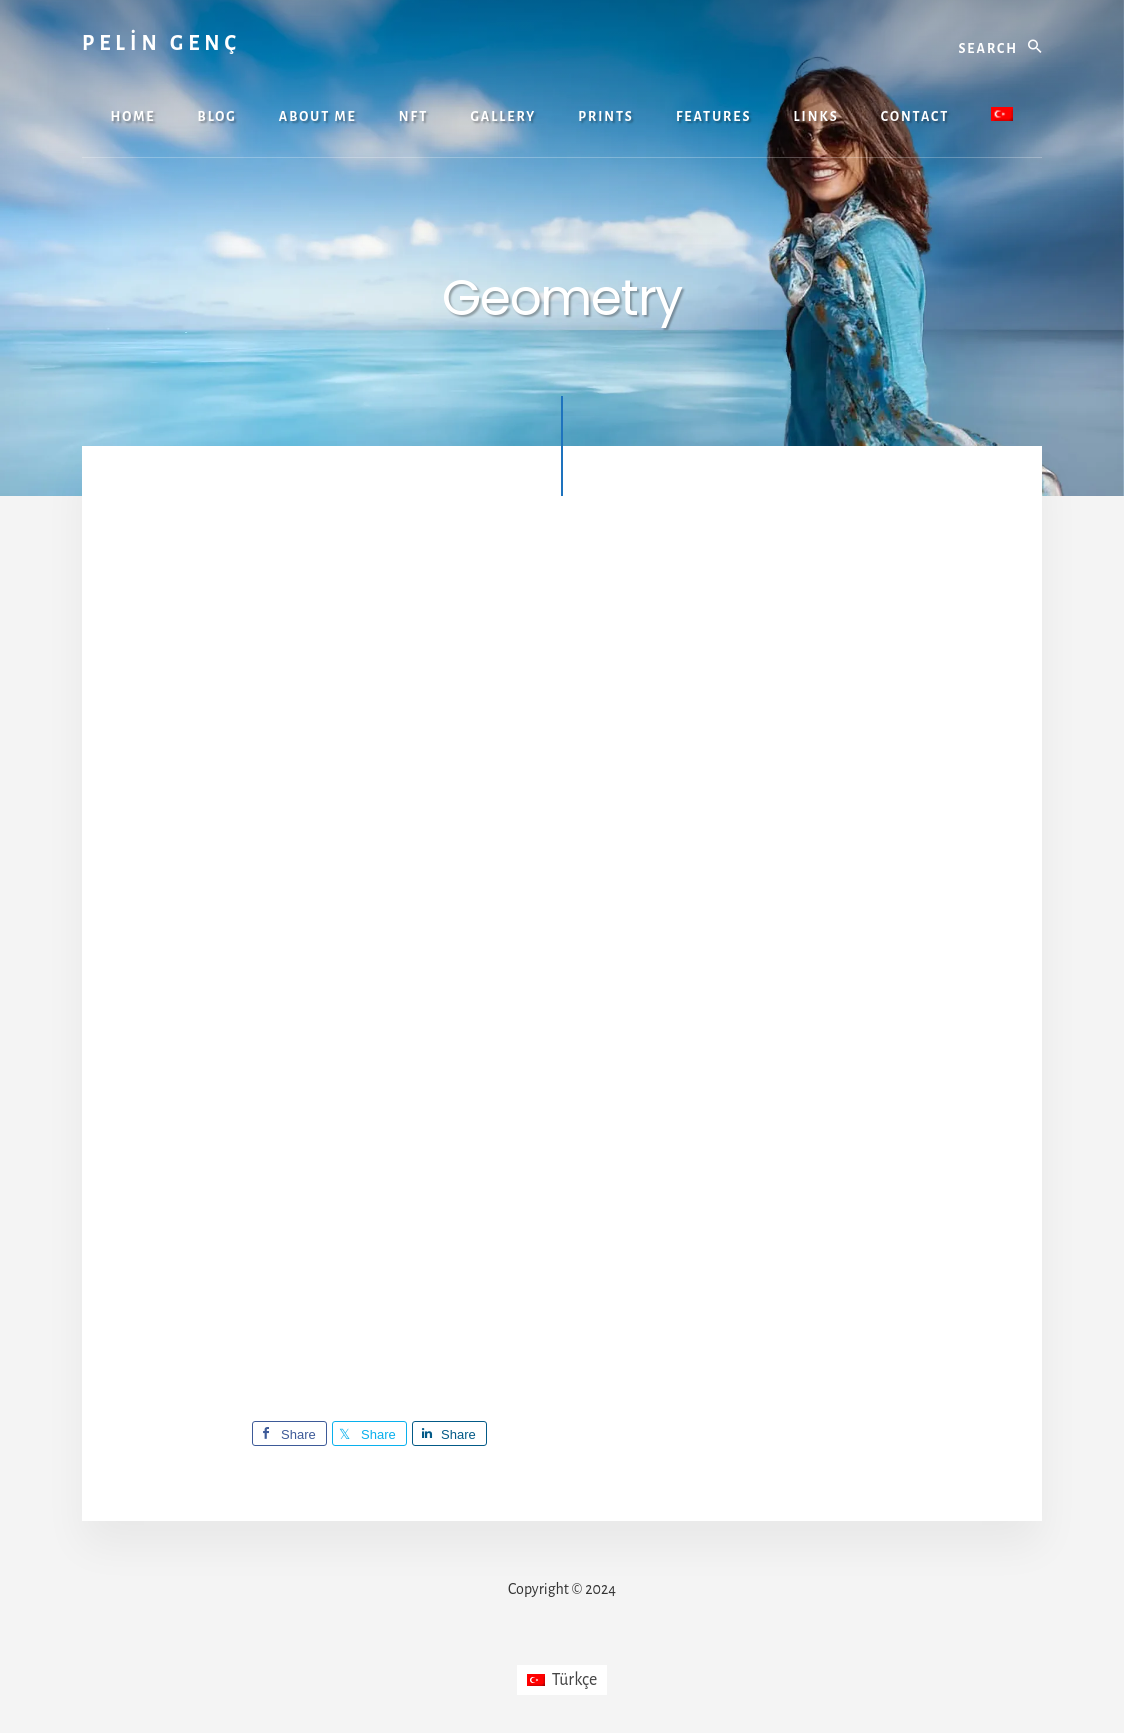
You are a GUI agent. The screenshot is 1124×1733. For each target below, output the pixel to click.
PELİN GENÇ (161, 43)
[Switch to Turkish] (1002, 116)
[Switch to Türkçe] (562, 1680)
